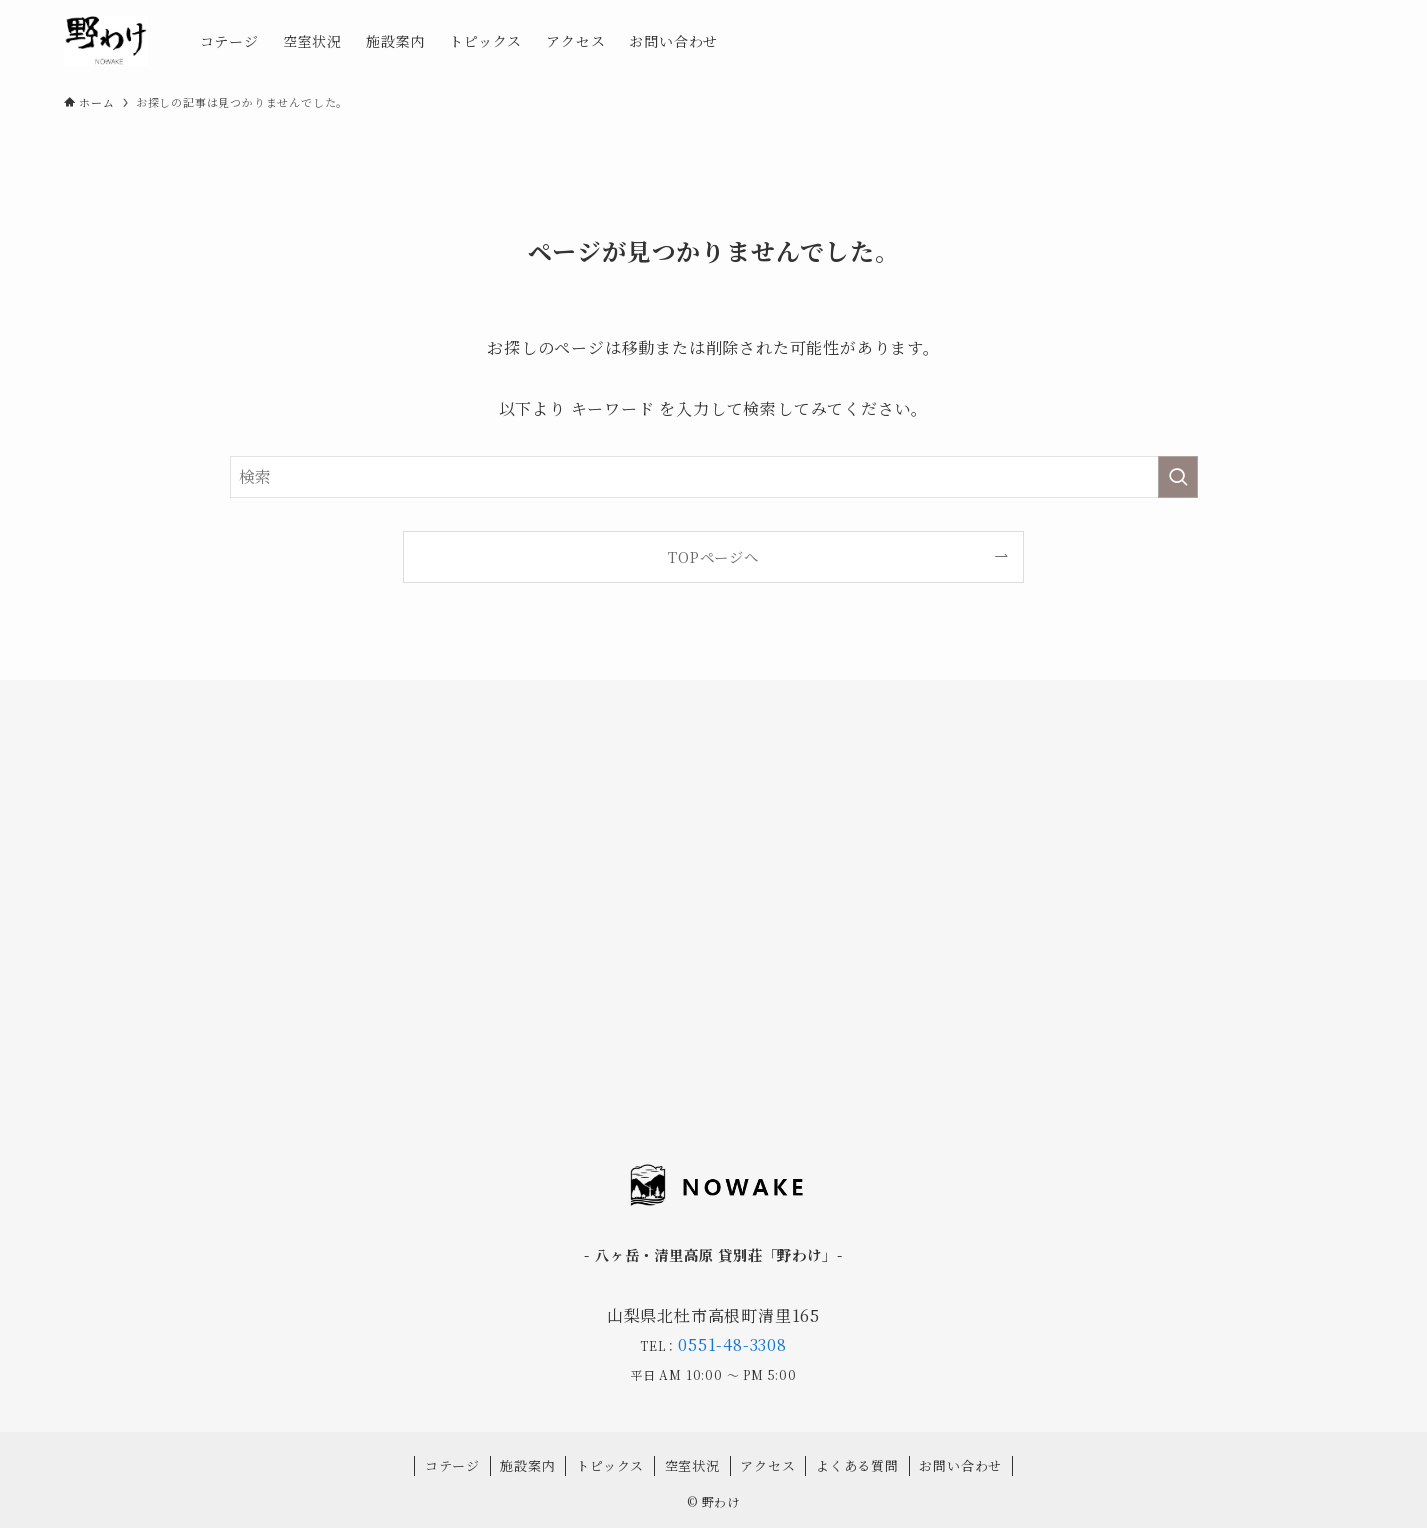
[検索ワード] (714, 477)
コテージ (452, 1465)
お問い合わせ (960, 1465)
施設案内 (527, 1465)
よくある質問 (857, 1465)
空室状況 (692, 1465)
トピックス (610, 1465)
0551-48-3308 (732, 1344)
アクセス (767, 1465)
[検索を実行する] (1178, 477)
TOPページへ (713, 556)
